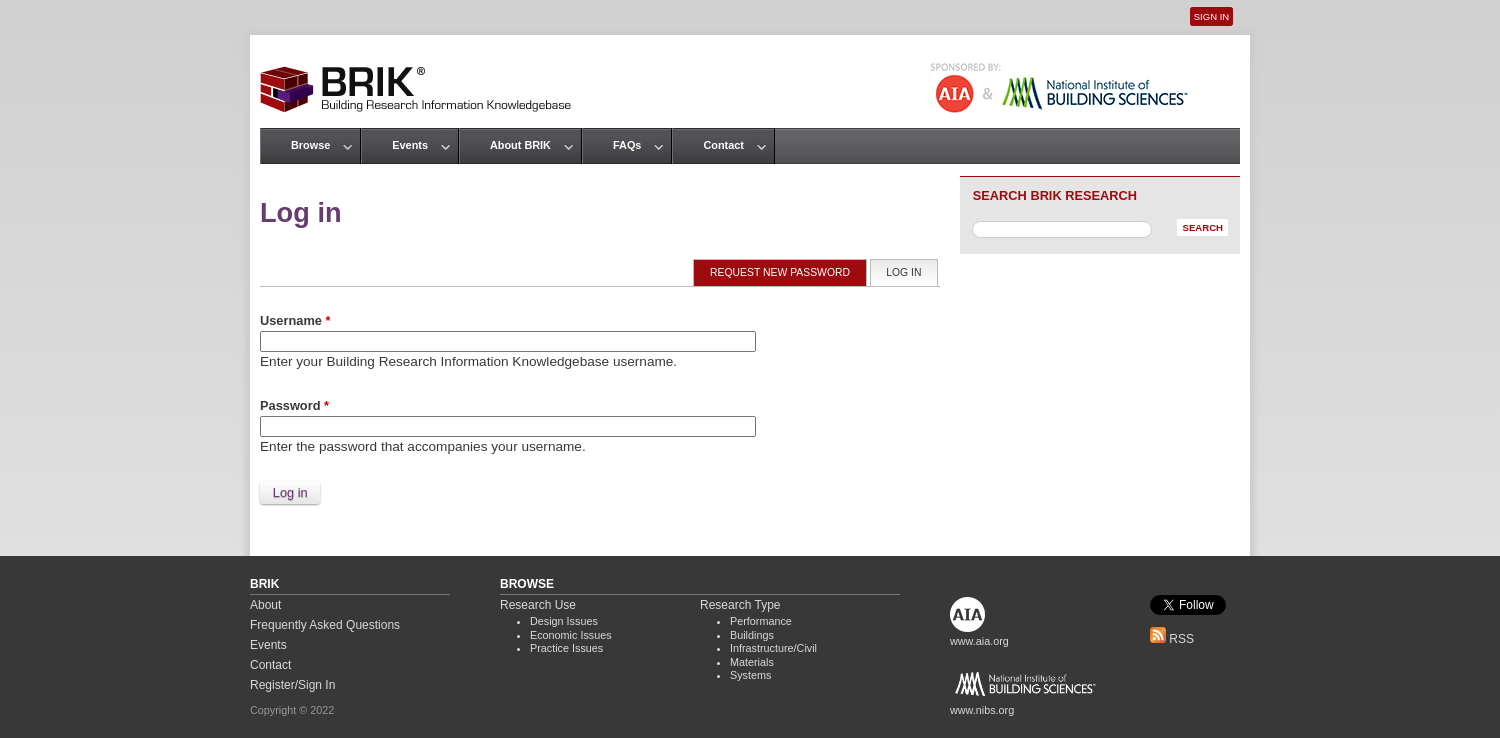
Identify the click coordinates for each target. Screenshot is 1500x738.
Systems (750, 675)
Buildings (752, 635)
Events (410, 145)
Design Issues (564, 621)
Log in (911, 271)
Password (294, 405)
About (265, 605)
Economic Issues (571, 635)
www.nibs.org (982, 710)
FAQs (627, 145)
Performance (761, 621)
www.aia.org (979, 641)
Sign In (1211, 16)
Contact (723, 145)
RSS (1172, 639)
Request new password (780, 272)
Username (295, 320)
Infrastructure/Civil (773, 648)
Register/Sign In (292, 685)
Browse (310, 145)
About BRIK (520, 145)
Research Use (538, 605)
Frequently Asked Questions (325, 625)
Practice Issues (566, 648)
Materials (752, 662)
